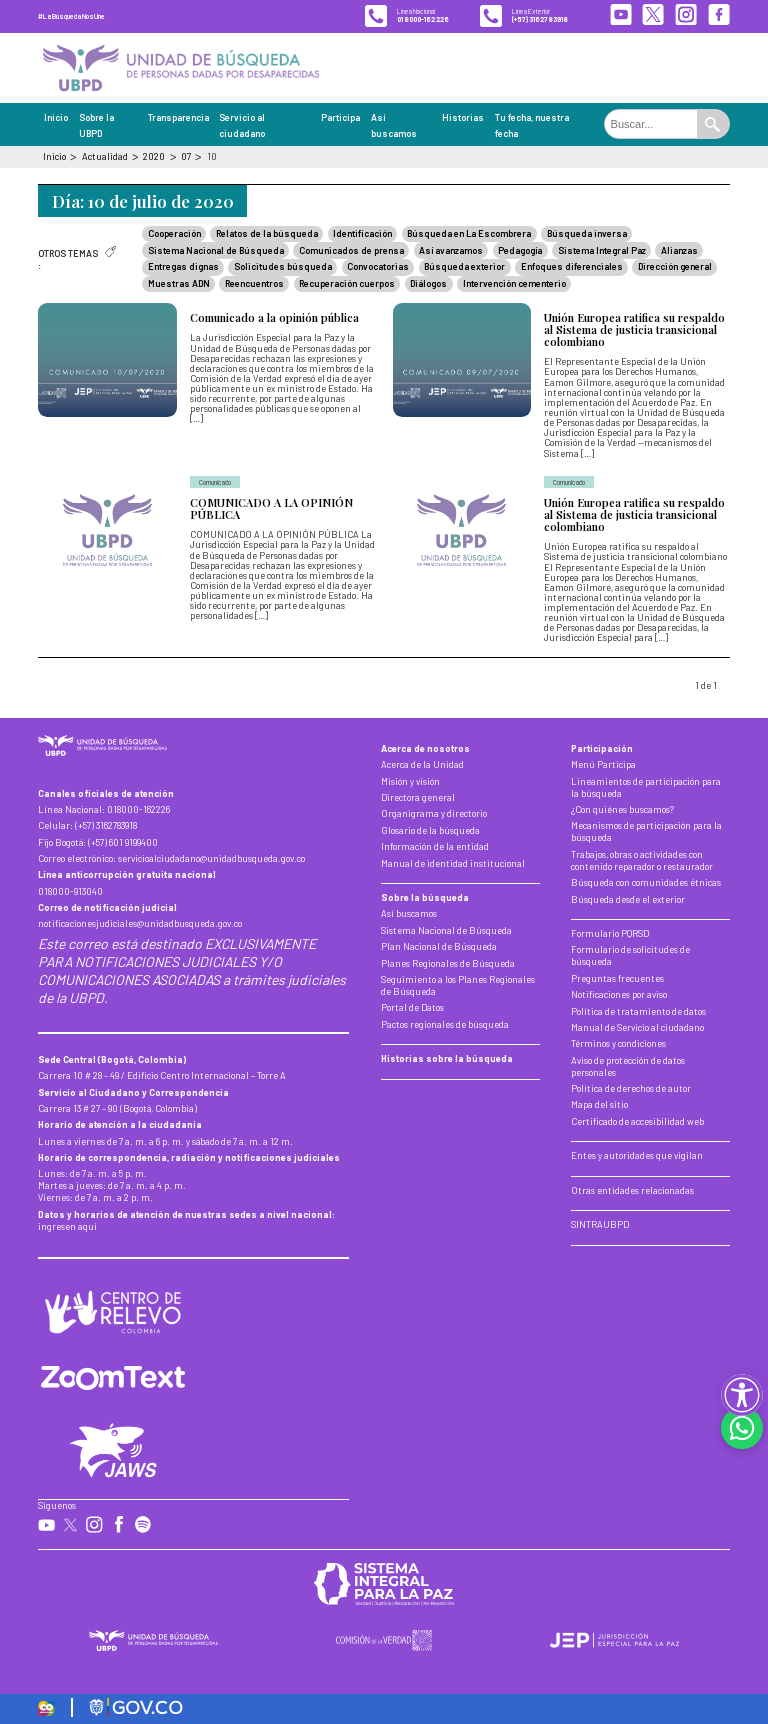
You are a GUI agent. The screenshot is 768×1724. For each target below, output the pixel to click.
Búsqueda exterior (464, 266)
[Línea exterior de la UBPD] (524, 16)
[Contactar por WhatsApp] (742, 1428)
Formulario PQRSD (610, 933)
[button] (742, 1395)
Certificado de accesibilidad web (637, 1121)
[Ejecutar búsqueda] (713, 124)
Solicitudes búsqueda (283, 266)
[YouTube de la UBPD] (621, 16)
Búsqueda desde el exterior (628, 899)
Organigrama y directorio (434, 813)
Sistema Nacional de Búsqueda (216, 250)
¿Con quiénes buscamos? (622, 809)
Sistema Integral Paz (602, 250)
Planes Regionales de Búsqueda (448, 963)
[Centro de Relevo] (113, 1312)
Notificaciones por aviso (619, 994)
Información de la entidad (435, 846)
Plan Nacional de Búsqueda (439, 946)
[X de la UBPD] (653, 16)
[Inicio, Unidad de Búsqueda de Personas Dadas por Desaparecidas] (180, 67)
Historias (463, 117)
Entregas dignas (183, 266)
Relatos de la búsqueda (267, 233)
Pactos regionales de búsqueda (445, 1024)
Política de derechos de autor (631, 1088)
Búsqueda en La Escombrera (469, 233)
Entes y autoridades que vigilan (637, 1155)
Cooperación (174, 233)
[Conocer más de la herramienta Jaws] (113, 1450)
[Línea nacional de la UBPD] (407, 16)
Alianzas (679, 250)
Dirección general (675, 266)
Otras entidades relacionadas (632, 1190)
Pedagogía (520, 250)
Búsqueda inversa (587, 233)
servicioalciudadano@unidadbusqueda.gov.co (211, 858)
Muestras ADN (179, 283)
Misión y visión (410, 781)
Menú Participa (603, 764)
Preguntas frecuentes (617, 978)
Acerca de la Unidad (422, 764)
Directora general (418, 797)
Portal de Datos (412, 1007)
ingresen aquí (67, 1226)
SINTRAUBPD (600, 1224)
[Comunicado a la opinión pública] (206, 381)
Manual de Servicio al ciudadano (637, 1027)
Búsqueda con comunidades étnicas (646, 882)
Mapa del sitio (599, 1104)
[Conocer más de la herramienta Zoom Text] (113, 1378)
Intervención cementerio (514, 283)
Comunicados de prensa (351, 250)
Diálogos (428, 283)
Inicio (56, 117)
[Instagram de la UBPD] (686, 16)
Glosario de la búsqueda (430, 830)
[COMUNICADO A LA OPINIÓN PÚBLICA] (206, 558)
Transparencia (178, 117)
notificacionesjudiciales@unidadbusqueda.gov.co (140, 923)
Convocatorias (378, 266)
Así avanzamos (451, 250)
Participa (340, 117)
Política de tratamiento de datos (638, 1011)
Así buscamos (409, 913)
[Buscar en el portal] (651, 124)
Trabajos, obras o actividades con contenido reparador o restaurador (642, 860)
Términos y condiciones (618, 1043)
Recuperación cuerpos (347, 283)
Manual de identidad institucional (453, 863)
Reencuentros (254, 283)
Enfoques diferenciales (572, 266)
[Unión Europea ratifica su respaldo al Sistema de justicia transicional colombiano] (561, 381)
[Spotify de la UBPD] (143, 1526)
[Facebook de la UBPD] (719, 16)
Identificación (362, 233)
